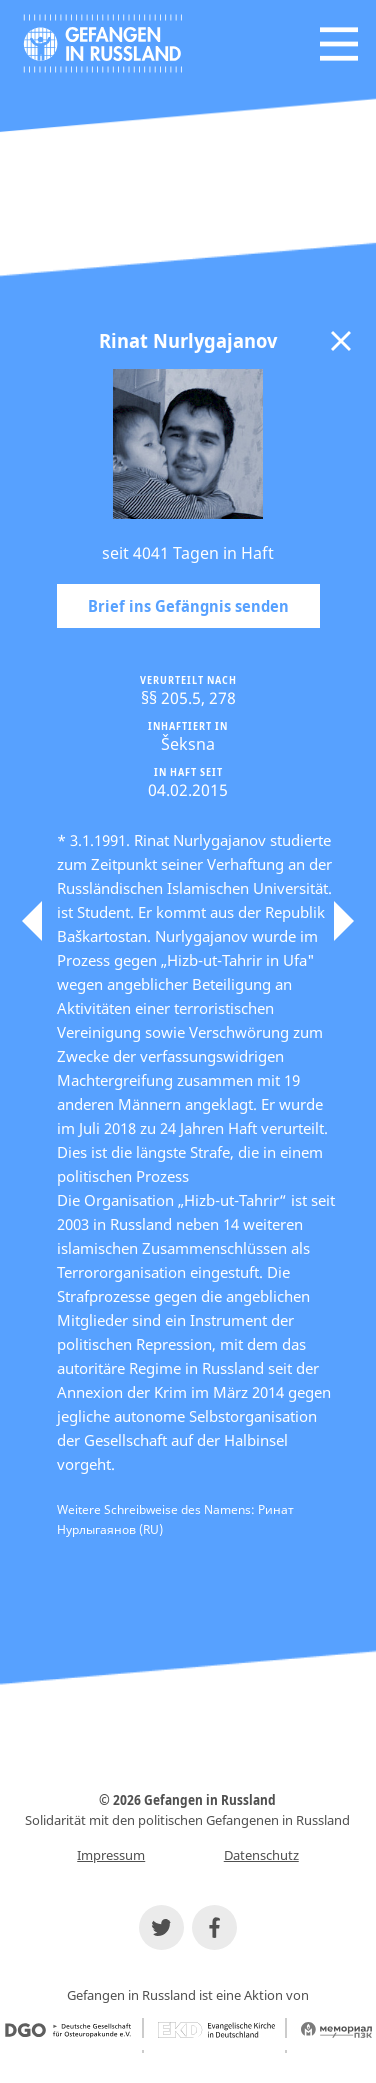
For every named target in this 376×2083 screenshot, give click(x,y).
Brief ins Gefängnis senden (188, 606)
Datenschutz (261, 1855)
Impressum (111, 1855)
